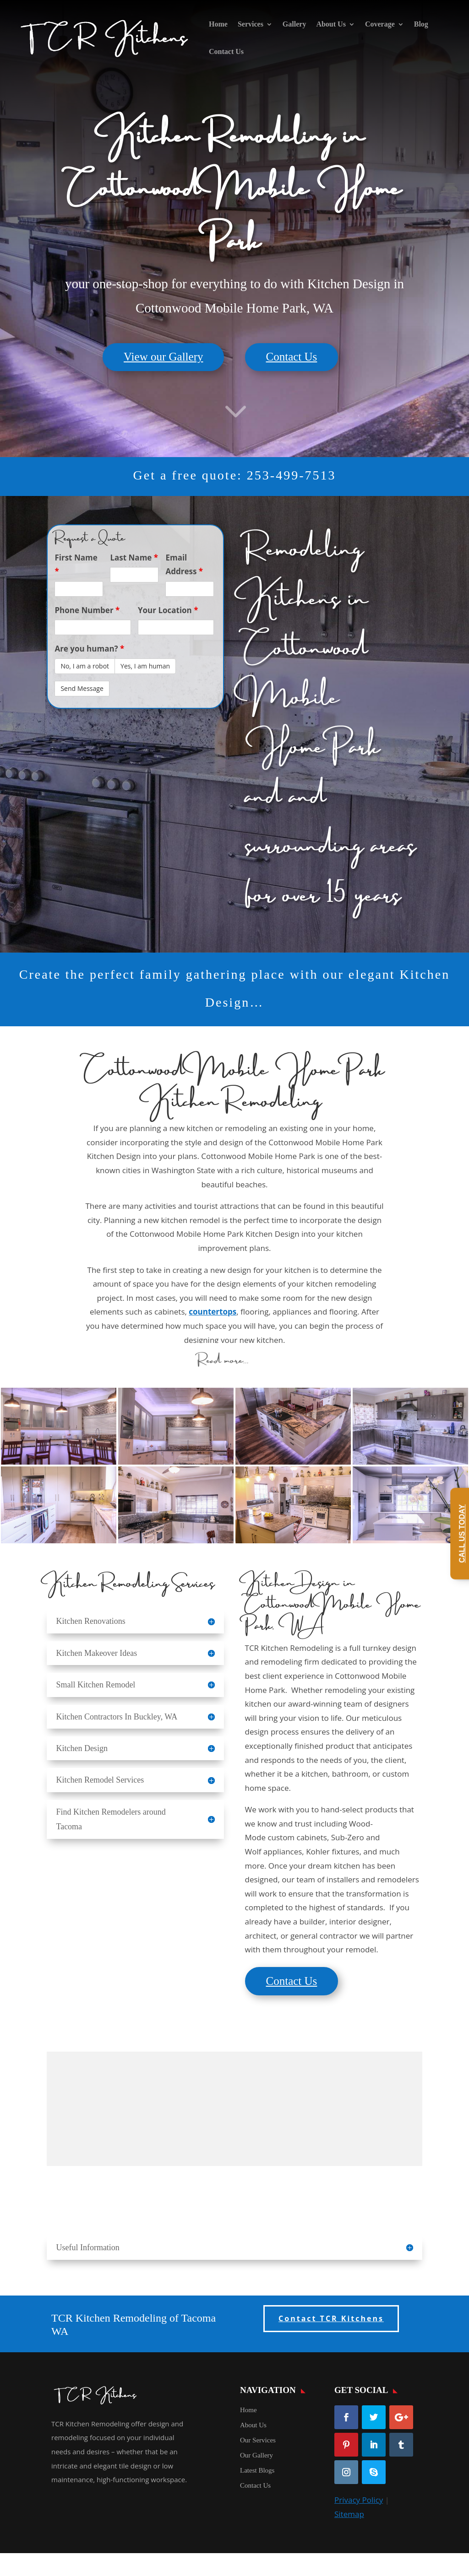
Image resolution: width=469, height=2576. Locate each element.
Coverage (380, 24)
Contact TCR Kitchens (331, 2318)
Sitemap (349, 2514)
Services (250, 24)
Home (218, 24)
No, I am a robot (84, 666)
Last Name (134, 557)
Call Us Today (462, 1533)
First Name (76, 564)
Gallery (294, 24)
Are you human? (89, 648)
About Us (330, 24)
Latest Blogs (257, 2470)
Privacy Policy (358, 2500)
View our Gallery (163, 356)
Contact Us (226, 52)
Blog (421, 24)
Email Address (184, 564)
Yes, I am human (145, 666)
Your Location (168, 610)
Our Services (258, 2440)
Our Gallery (256, 2455)
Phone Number (87, 610)
